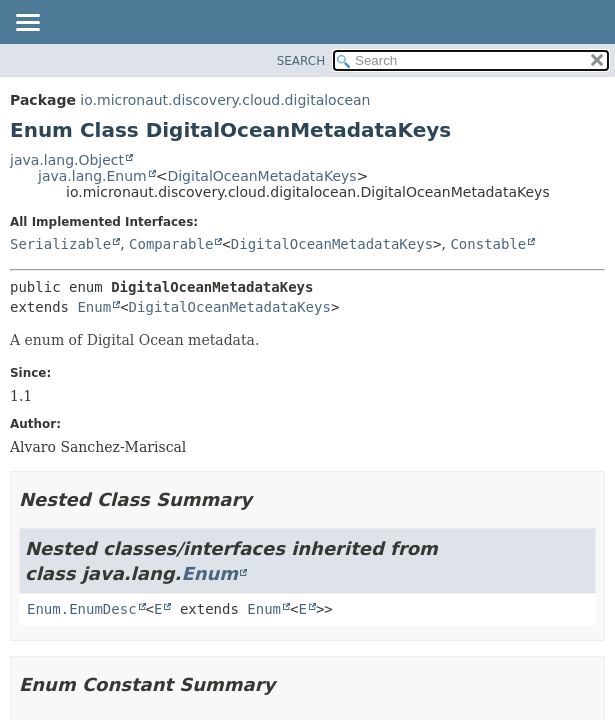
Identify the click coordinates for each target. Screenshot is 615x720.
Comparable (171, 244)
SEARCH (301, 61)
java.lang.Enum (92, 176)
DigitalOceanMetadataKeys (261, 176)
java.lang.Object (67, 160)
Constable (488, 244)
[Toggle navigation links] (27, 24)
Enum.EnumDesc (82, 609)
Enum (94, 307)
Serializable (60, 244)
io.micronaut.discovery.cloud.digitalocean (225, 100)
